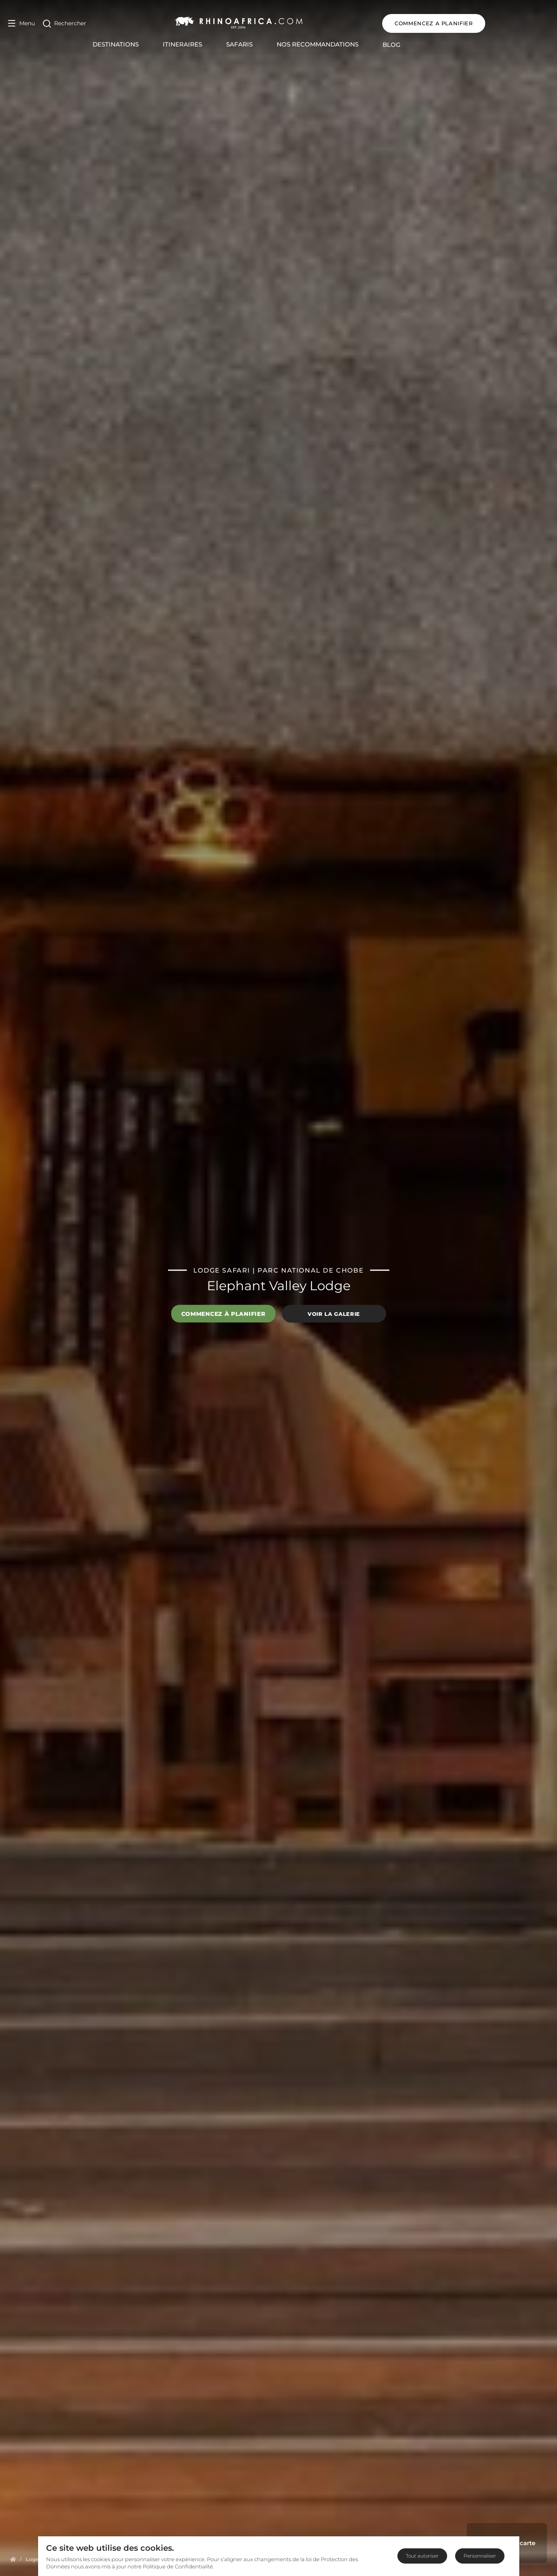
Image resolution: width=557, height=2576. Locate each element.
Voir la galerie (334, 1313)
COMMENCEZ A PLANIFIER (497, 23)
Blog (424, 44)
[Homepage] (13, 2559)
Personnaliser (480, 2556)
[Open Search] (64, 23)
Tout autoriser (422, 2556)
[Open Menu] (21, 23)
